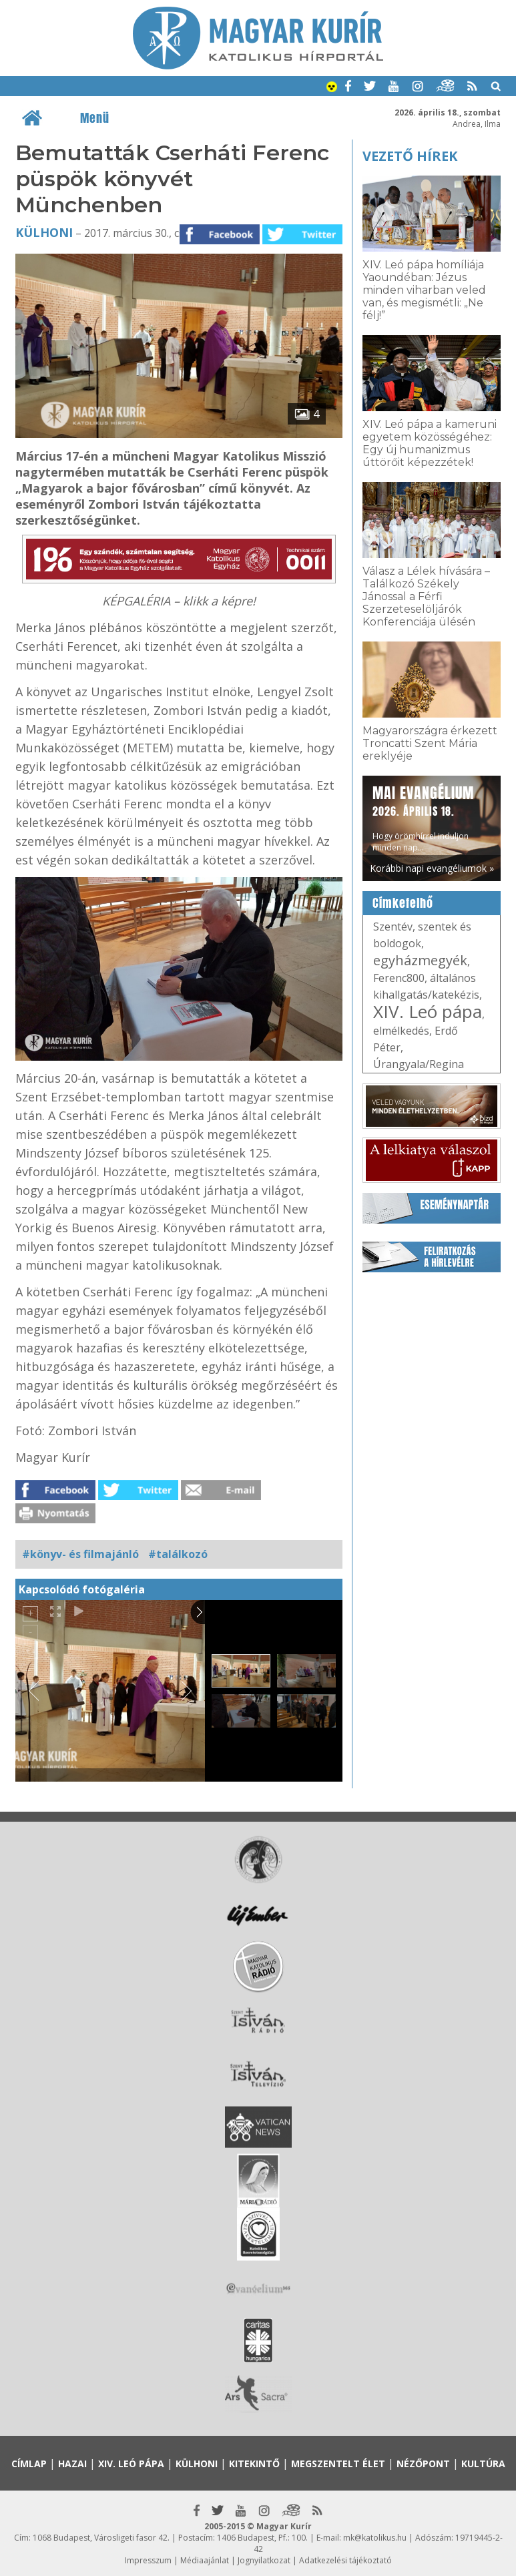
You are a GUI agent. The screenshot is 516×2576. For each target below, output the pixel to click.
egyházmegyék (420, 960)
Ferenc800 (399, 978)
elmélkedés (401, 1030)
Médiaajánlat (204, 2560)
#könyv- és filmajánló (80, 1554)
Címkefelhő (402, 903)
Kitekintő (254, 2463)
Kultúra (483, 2463)
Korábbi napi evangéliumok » (432, 868)
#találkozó (178, 1554)
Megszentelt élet (338, 2463)
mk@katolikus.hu (375, 2537)
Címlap (29, 2463)
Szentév (393, 926)
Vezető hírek (409, 156)
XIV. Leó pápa (427, 1011)
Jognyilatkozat (264, 2560)
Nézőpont (423, 2463)
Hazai (72, 2463)
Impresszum (148, 2560)
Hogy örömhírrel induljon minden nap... (423, 817)
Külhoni (44, 232)
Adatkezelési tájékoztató (345, 2560)
